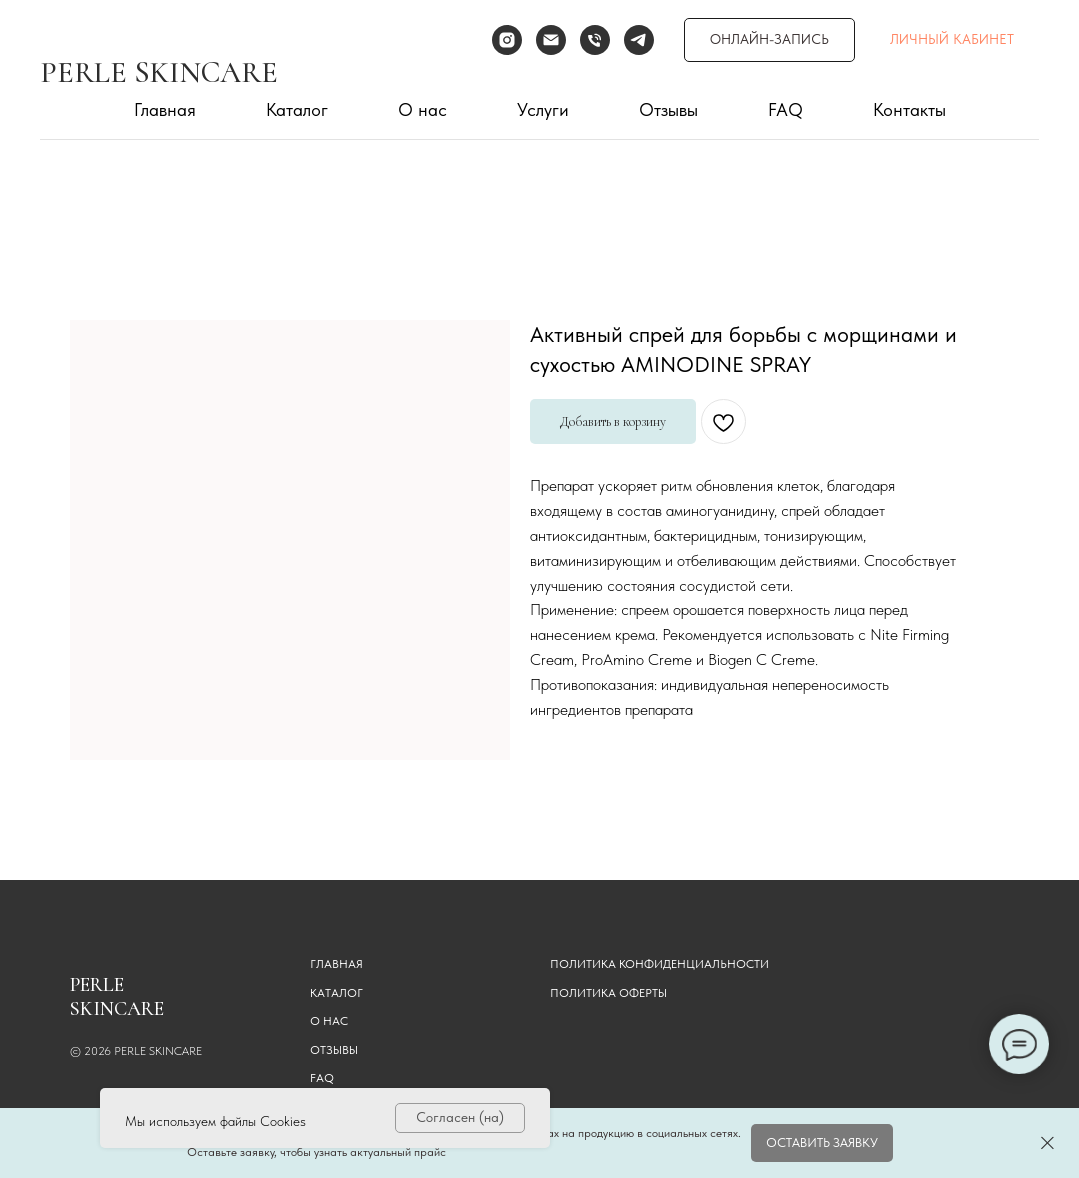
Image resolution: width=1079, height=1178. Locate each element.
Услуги (543, 109)
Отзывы (668, 109)
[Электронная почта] (551, 40)
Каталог (297, 109)
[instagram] (507, 40)
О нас (422, 109)
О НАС (329, 1021)
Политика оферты (608, 993)
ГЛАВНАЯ (336, 964)
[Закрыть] (1047, 1143)
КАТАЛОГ (336, 993)
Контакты (909, 109)
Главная (165, 109)
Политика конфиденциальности (659, 964)
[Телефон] (595, 40)
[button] (822, 1142)
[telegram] (639, 40)
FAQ (785, 109)
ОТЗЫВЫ (334, 1050)
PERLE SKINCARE (159, 72)
